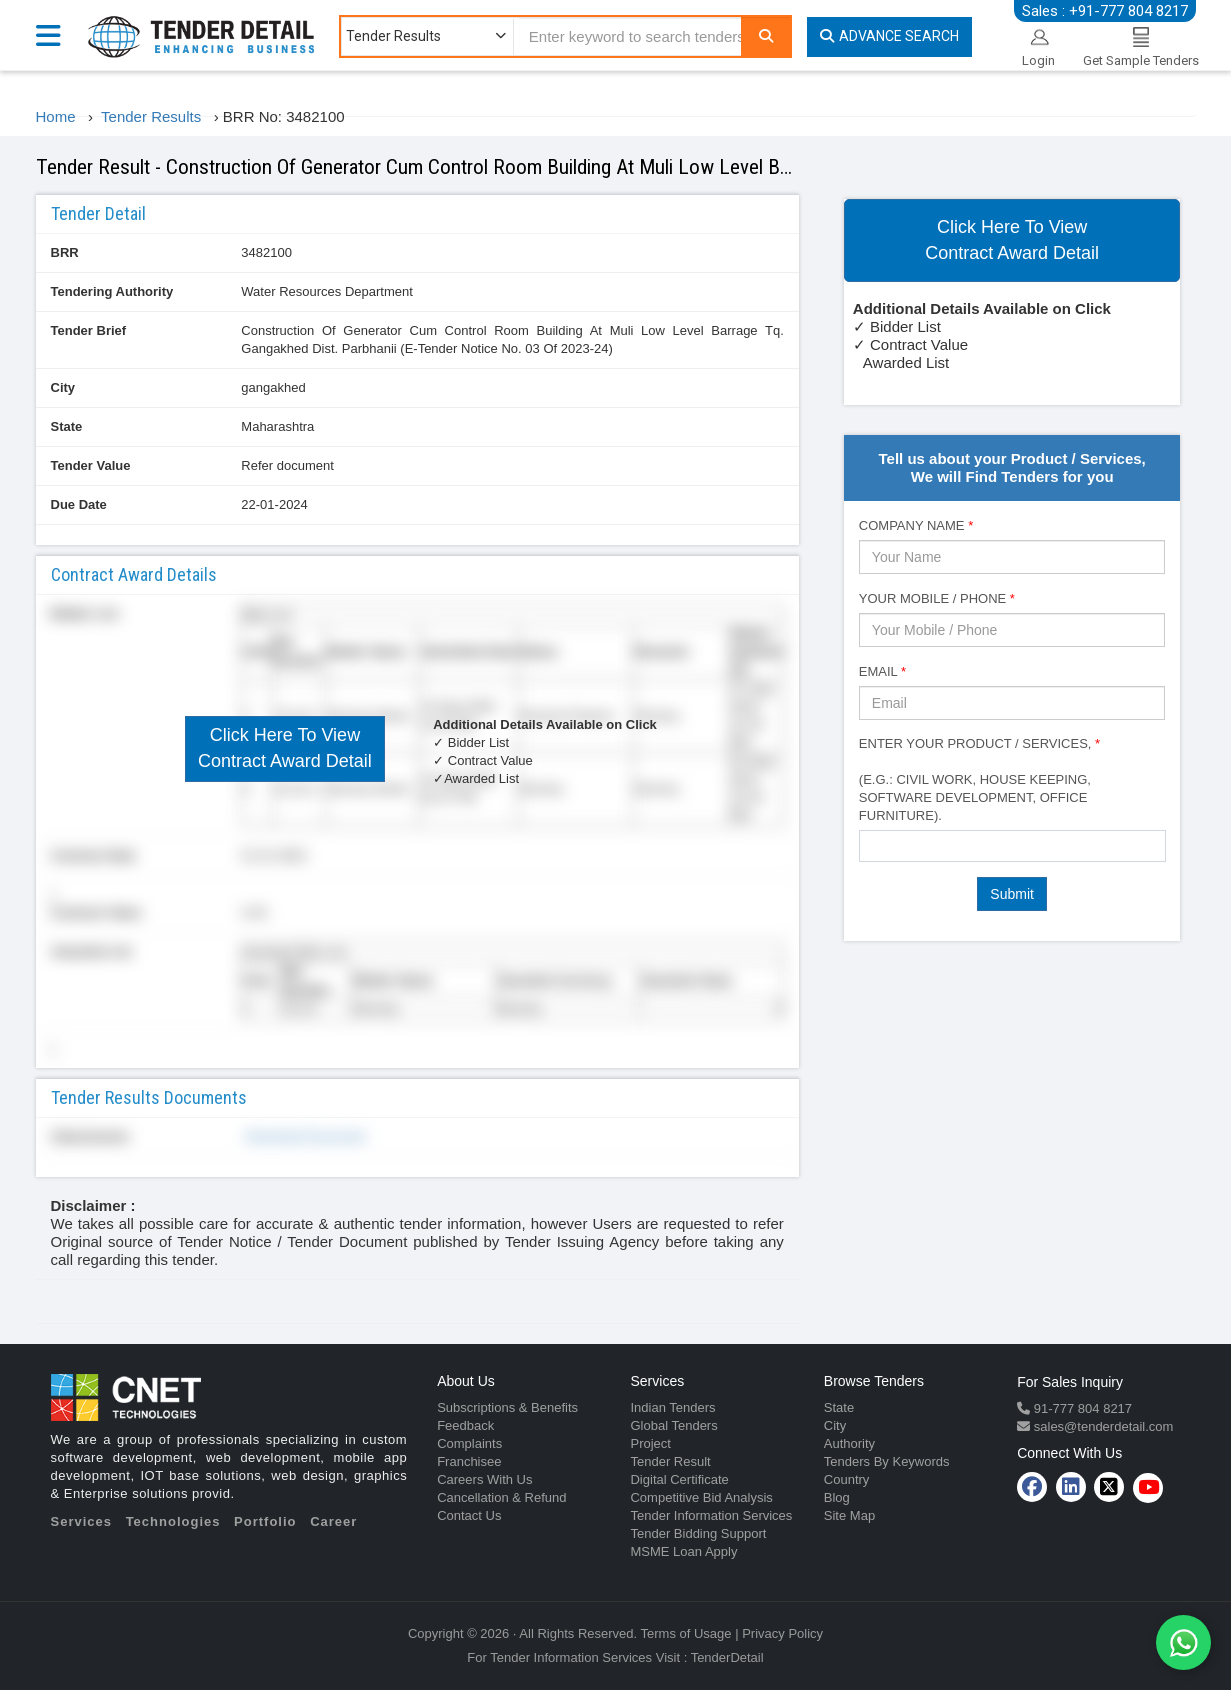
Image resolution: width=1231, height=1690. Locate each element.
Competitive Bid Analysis (701, 1497)
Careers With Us (484, 1479)
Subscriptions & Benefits (507, 1407)
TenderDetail (727, 1657)
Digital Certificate (679, 1479)
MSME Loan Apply (683, 1551)
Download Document (303, 1136)
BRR (65, 252)
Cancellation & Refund (501, 1497)
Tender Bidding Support (698, 1533)
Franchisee (469, 1461)
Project (650, 1443)
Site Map (849, 1515)
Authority (849, 1443)
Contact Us (469, 1515)
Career (333, 1521)
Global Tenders (673, 1425)
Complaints (469, 1443)
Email (882, 671)
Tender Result (670, 1461)
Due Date (79, 504)
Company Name (916, 525)
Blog (837, 1497)
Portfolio (265, 1521)
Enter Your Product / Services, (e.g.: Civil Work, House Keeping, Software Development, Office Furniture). (979, 779)
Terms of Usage (686, 1633)
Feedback (465, 1425)
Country (847, 1479)
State (67, 426)
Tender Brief (89, 330)
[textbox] (870, 845)
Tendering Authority (112, 291)
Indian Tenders (672, 1407)
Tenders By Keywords (887, 1461)
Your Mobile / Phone (937, 598)
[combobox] (1012, 846)
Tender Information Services (711, 1515)
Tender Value (91, 465)
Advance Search (889, 36)
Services (82, 1521)
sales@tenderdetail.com (1101, 1426)
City (63, 387)
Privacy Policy (782, 1633)
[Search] (766, 36)
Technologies (173, 1521)
